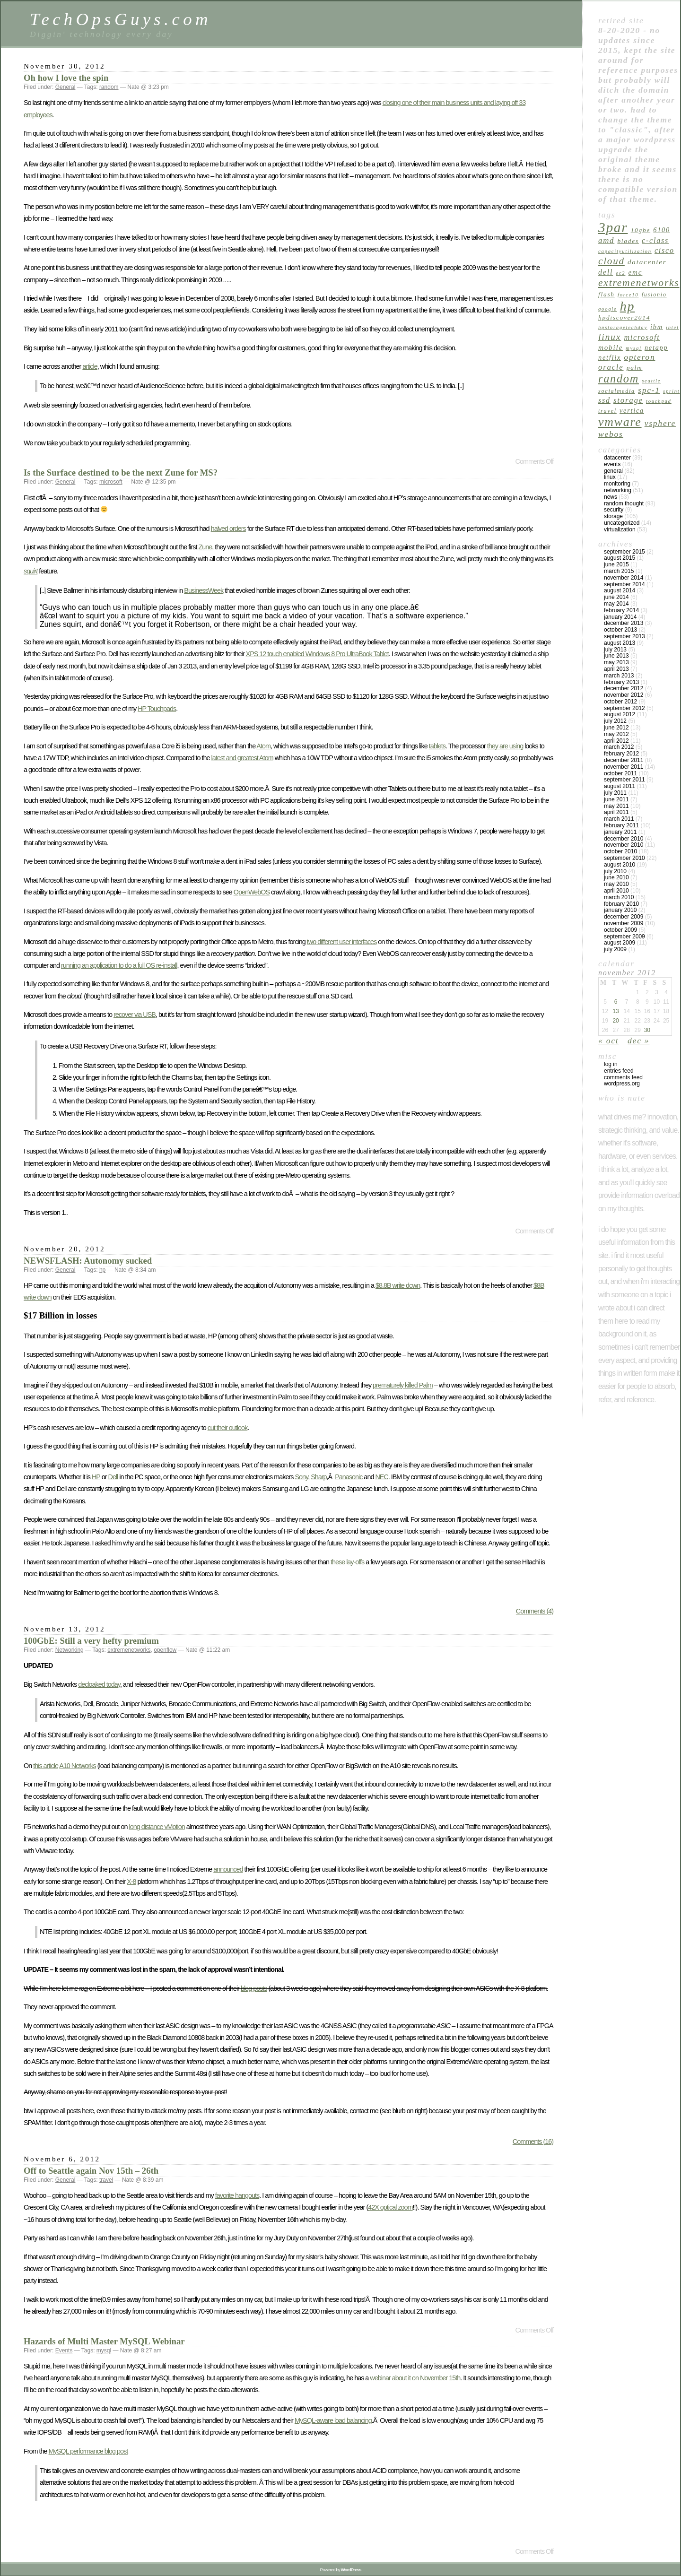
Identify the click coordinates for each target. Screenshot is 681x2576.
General (65, 87)
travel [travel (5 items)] (607, 411)
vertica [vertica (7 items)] (632, 410)
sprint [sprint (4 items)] (671, 391)
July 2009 (615, 949)
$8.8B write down (397, 1285)
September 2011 (624, 779)
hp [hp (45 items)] (627, 306)
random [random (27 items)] (618, 378)
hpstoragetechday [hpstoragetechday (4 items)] (622, 327)
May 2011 (616, 806)
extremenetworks (128, 1650)
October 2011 (620, 773)
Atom (263, 746)
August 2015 (619, 558)
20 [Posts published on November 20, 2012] (615, 1020)
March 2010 (619, 897)
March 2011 (619, 818)
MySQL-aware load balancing (333, 2420)
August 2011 (619, 786)
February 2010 (621, 904)
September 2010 (624, 858)
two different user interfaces (342, 941)
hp (102, 1269)
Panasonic (348, 1477)
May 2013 (616, 662)
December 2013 (623, 623)
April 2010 (616, 890)
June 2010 (616, 877)
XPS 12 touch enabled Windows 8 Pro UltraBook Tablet (317, 654)
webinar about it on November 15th (415, 2378)
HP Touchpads (157, 708)
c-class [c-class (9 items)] (655, 240)
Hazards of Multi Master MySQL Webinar (104, 2341)
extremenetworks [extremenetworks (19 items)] (638, 282)
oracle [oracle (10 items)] (611, 367)
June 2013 (616, 655)
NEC (381, 1477)
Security (613, 509)
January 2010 (620, 910)
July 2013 (615, 649)
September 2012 (624, 708)
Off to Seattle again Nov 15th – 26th (91, 2171)
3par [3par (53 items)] (613, 227)
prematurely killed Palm (403, 1385)
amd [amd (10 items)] (606, 240)
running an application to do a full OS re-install (119, 965)
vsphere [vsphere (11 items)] (660, 423)
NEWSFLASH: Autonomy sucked (88, 1261)
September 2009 (624, 936)
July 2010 (615, 871)
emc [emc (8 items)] (636, 272)
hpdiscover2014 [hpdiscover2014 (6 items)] (624, 317)
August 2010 (619, 864)
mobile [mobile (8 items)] (610, 347)
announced (228, 1869)
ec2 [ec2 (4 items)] (620, 273)
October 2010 (620, 851)
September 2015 (624, 551)
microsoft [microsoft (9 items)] (642, 337)
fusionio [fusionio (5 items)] (654, 294)
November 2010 (623, 844)
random (109, 87)
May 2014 (616, 603)
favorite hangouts (237, 2195)
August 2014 (619, 590)
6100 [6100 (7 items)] (661, 230)
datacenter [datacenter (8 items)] (647, 262)
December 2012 (623, 688)
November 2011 (623, 766)
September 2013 (624, 636)
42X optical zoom (390, 2207)
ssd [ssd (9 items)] (604, 400)
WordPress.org (622, 1083)
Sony (301, 1477)
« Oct (608, 1040)
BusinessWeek (203, 590)
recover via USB (135, 1014)
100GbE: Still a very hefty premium (91, 1641)
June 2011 (616, 799)
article (89, 366)
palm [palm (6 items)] (635, 367)
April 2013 (616, 669)
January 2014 (620, 617)
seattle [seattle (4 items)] (651, 380)
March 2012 (619, 747)
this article (45, 1765)
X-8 (131, 1881)
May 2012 (616, 734)
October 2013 (620, 629)
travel (106, 2180)
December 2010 (623, 838)
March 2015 (619, 571)
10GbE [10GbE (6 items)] (641, 230)
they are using (505, 746)
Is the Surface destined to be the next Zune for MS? (121, 472)
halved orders (228, 528)
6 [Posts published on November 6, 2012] (616, 1001)
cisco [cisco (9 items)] (664, 250)
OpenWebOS (252, 892)
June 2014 (616, 597)
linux (610, 477)
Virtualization (620, 529)
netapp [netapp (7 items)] (656, 347)
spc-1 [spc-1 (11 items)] (649, 390)
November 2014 (623, 577)
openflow (165, 1650)
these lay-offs (347, 1562)
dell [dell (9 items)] (605, 272)
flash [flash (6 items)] (606, 294)
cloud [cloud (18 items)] (611, 261)
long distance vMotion (157, 1826)
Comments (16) (533, 2141)
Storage (613, 516)
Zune (205, 547)
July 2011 (615, 792)
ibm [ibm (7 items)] (656, 326)
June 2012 (616, 727)
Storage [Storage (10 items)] (628, 400)
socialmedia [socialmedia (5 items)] (616, 391)
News (610, 497)
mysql (103, 2350)
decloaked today (99, 1684)
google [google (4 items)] (607, 309)
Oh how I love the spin (66, 78)
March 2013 (619, 675)
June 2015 (616, 564)
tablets (437, 746)
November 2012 (623, 695)
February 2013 (621, 682)
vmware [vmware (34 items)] (620, 422)
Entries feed (619, 1070)
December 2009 (623, 916)
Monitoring (617, 483)
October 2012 (620, 701)
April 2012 (616, 740)
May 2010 (616, 884)
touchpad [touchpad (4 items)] (659, 401)
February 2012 (621, 753)
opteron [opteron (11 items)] (639, 357)
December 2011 (623, 760)
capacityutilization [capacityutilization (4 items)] (625, 251)
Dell (113, 1477)
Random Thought (624, 503)
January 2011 (620, 832)
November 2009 (623, 923)
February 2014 (621, 610)
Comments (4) (534, 1611)
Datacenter (617, 457)
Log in (611, 1064)
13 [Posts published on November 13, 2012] (615, 1011)
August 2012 (619, 714)
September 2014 (624, 584)
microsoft (110, 481)
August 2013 (619, 643)
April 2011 (616, 812)
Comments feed (623, 1077)
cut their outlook (228, 1427)
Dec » (638, 1040)
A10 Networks (77, 1765)
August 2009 (619, 942)
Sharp (318, 1477)
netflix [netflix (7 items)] (609, 357)
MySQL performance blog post (88, 2451)
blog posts (254, 1988)
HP (96, 1477)
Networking (69, 1650)
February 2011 (621, 825)
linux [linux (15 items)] (609, 336)
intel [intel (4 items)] (672, 327)
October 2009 (620, 930)
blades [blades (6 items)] (627, 240)
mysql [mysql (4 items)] (634, 348)
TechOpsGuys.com (120, 19)
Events (64, 2350)
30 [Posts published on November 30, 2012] (647, 1030)
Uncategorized (621, 523)
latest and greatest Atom (242, 758)
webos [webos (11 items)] (610, 434)
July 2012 (615, 721)
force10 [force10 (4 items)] (628, 294)
